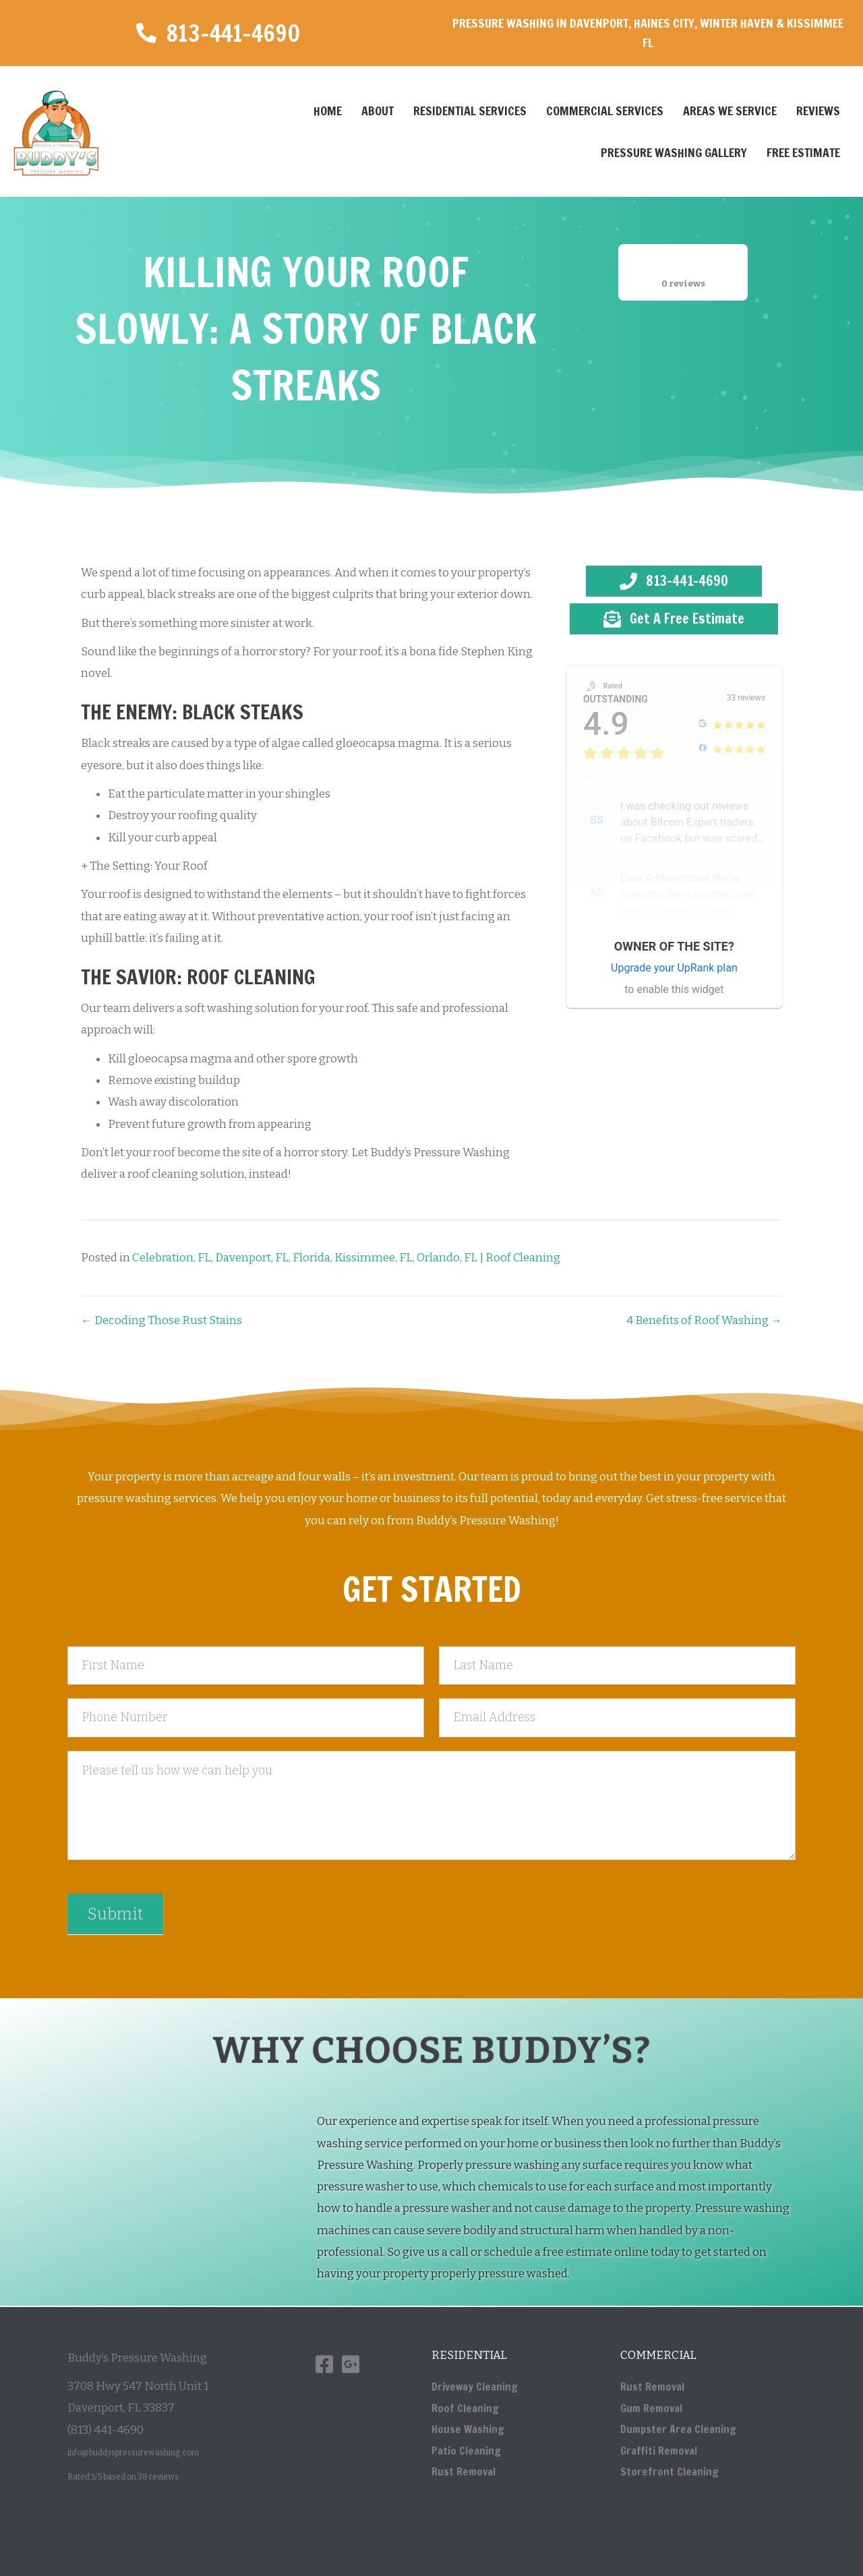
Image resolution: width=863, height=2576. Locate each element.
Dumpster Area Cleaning (678, 2429)
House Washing (468, 2429)
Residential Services (470, 110)
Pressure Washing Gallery (674, 152)
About (377, 110)
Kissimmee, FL (373, 1258)
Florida (311, 1258)
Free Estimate (803, 152)
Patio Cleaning (466, 2450)
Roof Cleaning (522, 1258)
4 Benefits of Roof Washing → (704, 1320)
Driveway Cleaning (475, 2386)
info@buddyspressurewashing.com (133, 2452)
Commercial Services (604, 110)
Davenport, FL (252, 1258)
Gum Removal (651, 2408)
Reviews (818, 110)
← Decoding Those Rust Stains (161, 1320)
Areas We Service (730, 110)
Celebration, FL (171, 1258)
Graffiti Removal (658, 2450)
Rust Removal (464, 2471)
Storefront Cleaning (669, 2471)
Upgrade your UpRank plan (674, 967)
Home (328, 110)
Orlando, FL (447, 1258)
